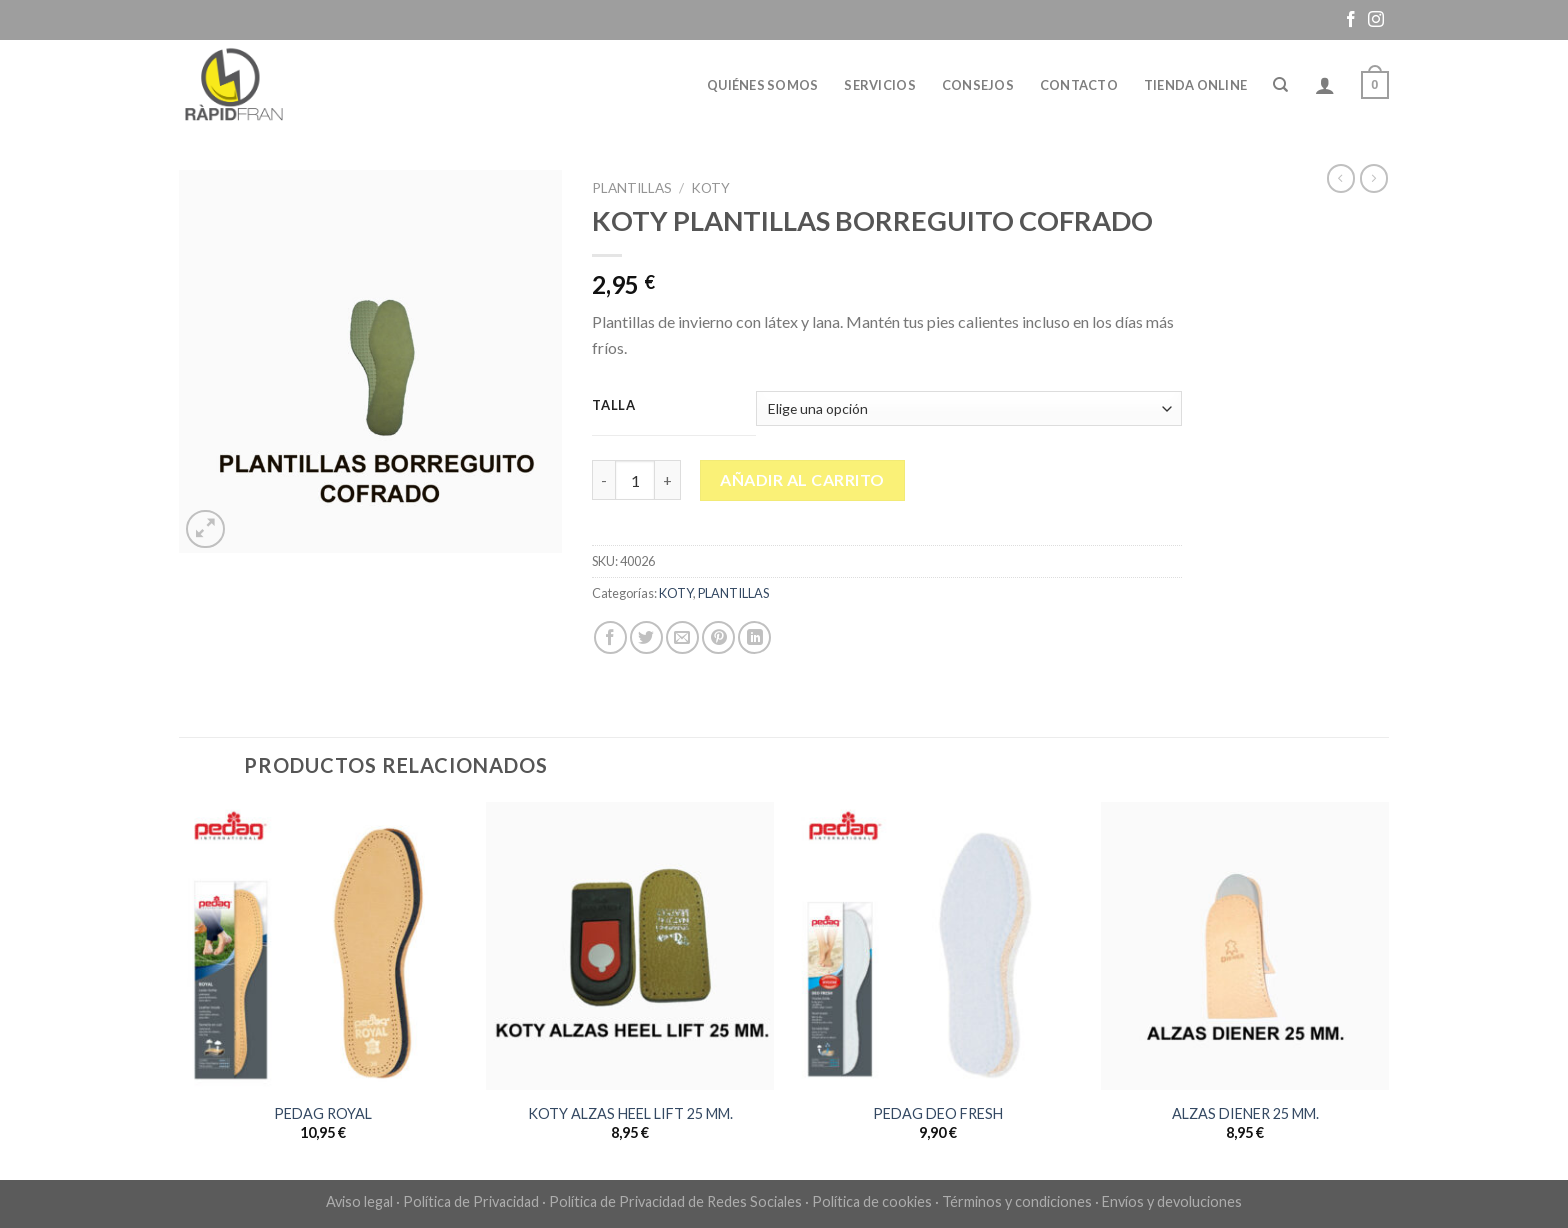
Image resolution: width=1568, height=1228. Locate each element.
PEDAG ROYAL (323, 1113)
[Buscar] (1280, 85)
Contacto (1079, 85)
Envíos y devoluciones (1172, 1201)
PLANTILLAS (632, 188)
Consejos (978, 85)
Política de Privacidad (471, 1201)
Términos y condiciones (1017, 1201)
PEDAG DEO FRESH (938, 1113)
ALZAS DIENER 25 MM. (1245, 1113)
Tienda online (1195, 85)
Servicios (879, 85)
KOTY (710, 188)
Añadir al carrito (802, 479)
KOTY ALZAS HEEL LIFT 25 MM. (630, 1113)
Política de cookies (872, 1201)
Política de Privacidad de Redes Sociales (675, 1201)
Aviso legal (359, 1201)
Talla (614, 406)
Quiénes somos (762, 85)
